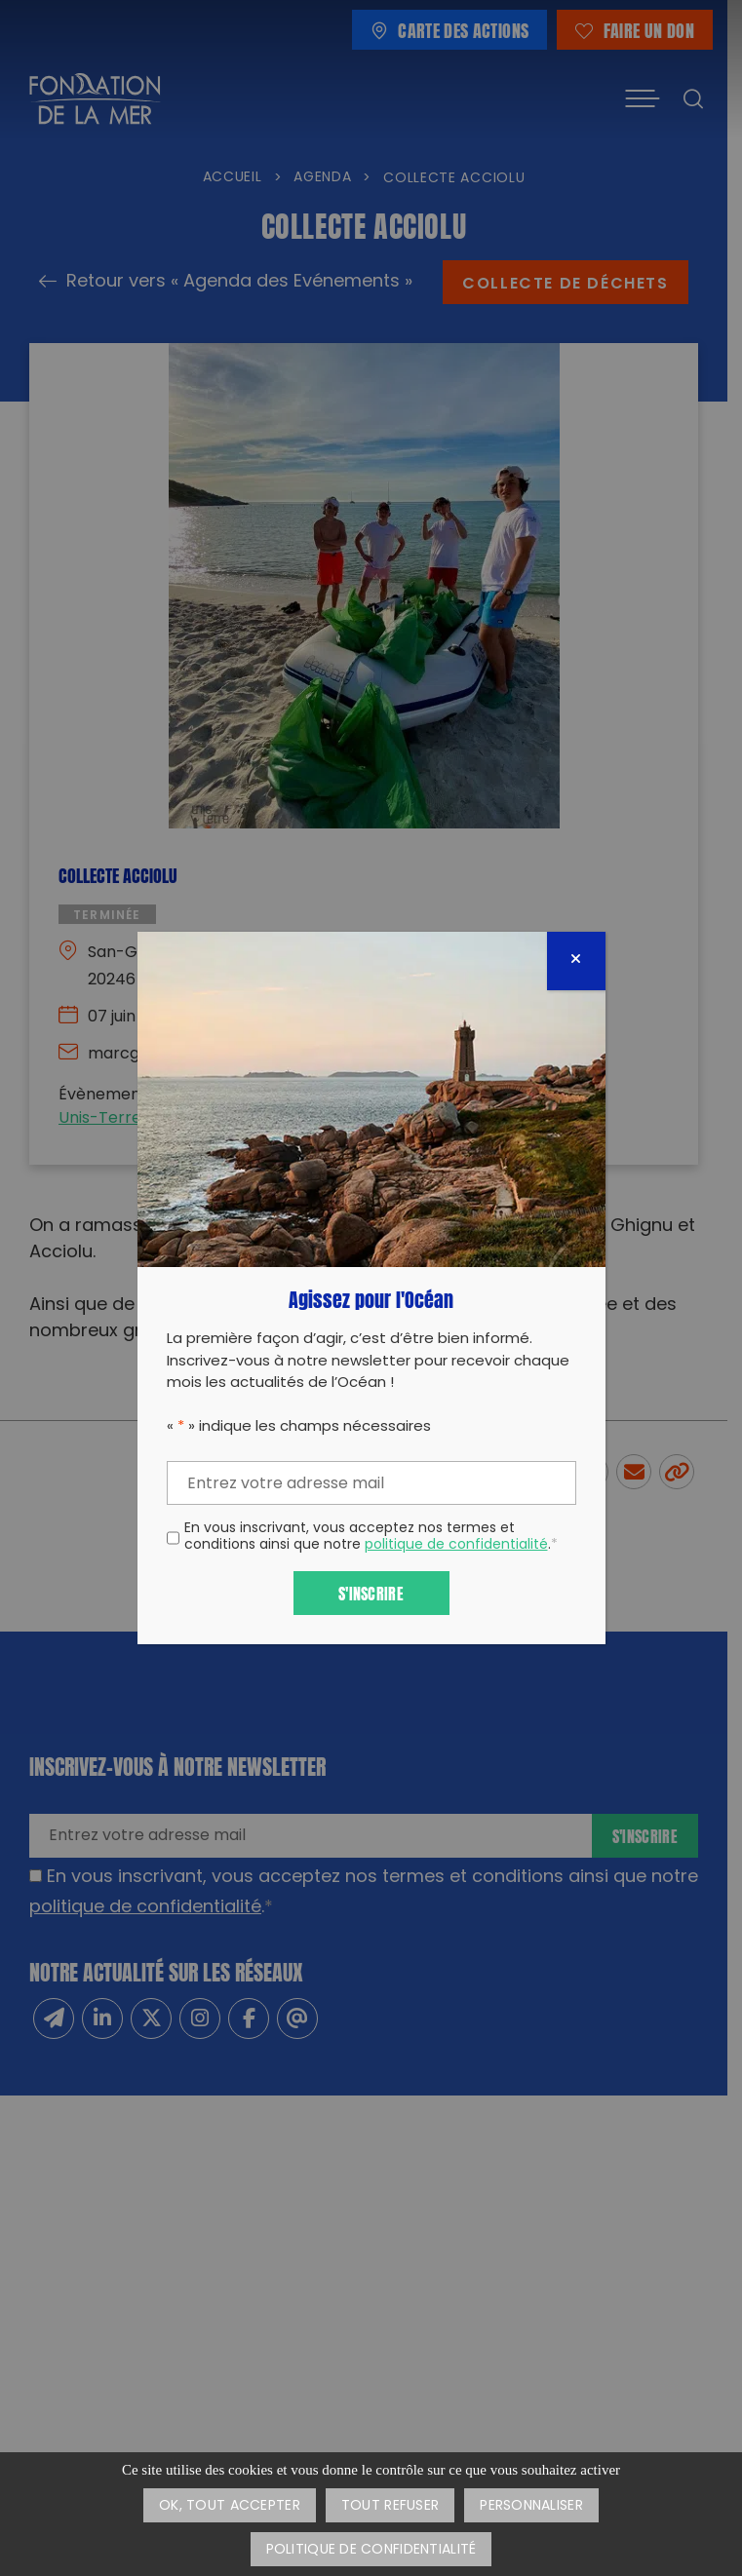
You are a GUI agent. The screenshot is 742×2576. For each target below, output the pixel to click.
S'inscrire (371, 1592)
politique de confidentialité (456, 1545)
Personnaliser (531, 2506)
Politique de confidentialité (371, 2550)
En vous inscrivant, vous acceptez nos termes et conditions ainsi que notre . (371, 1538)
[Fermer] (576, 961)
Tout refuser (390, 2506)
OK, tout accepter (229, 2506)
